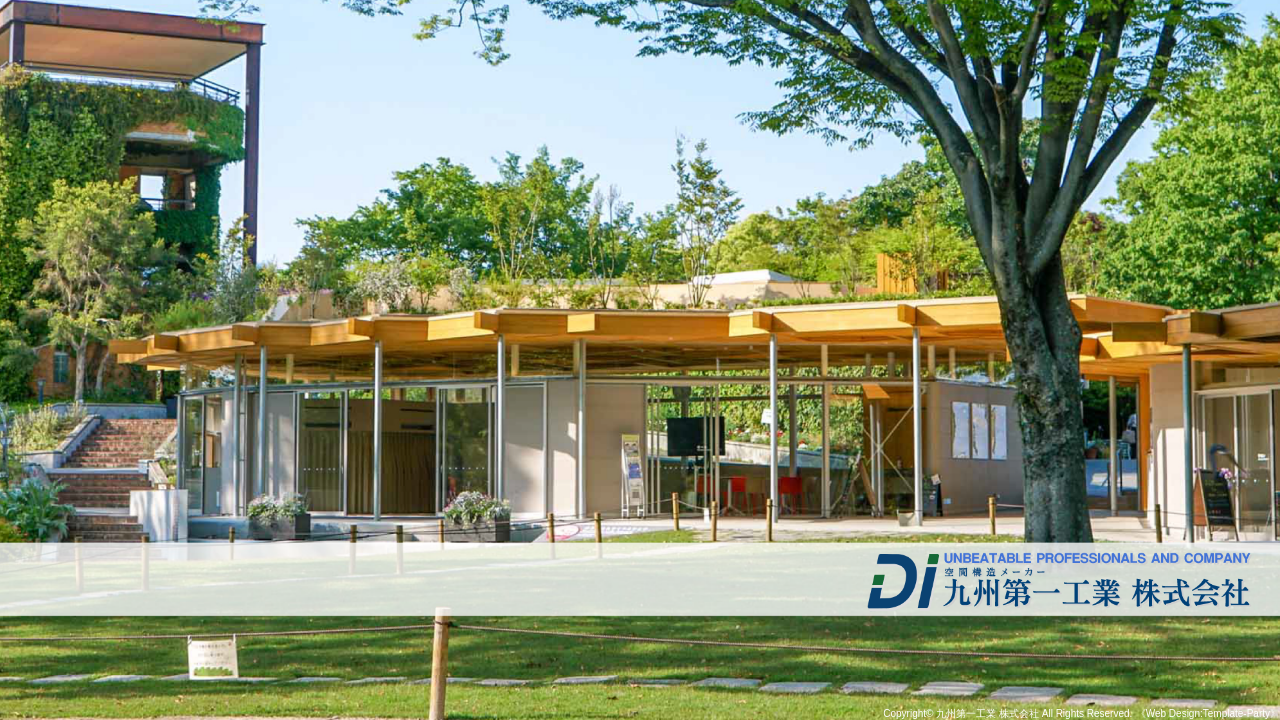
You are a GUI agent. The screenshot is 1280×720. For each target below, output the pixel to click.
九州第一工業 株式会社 (987, 713)
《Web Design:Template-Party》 (1208, 713)
